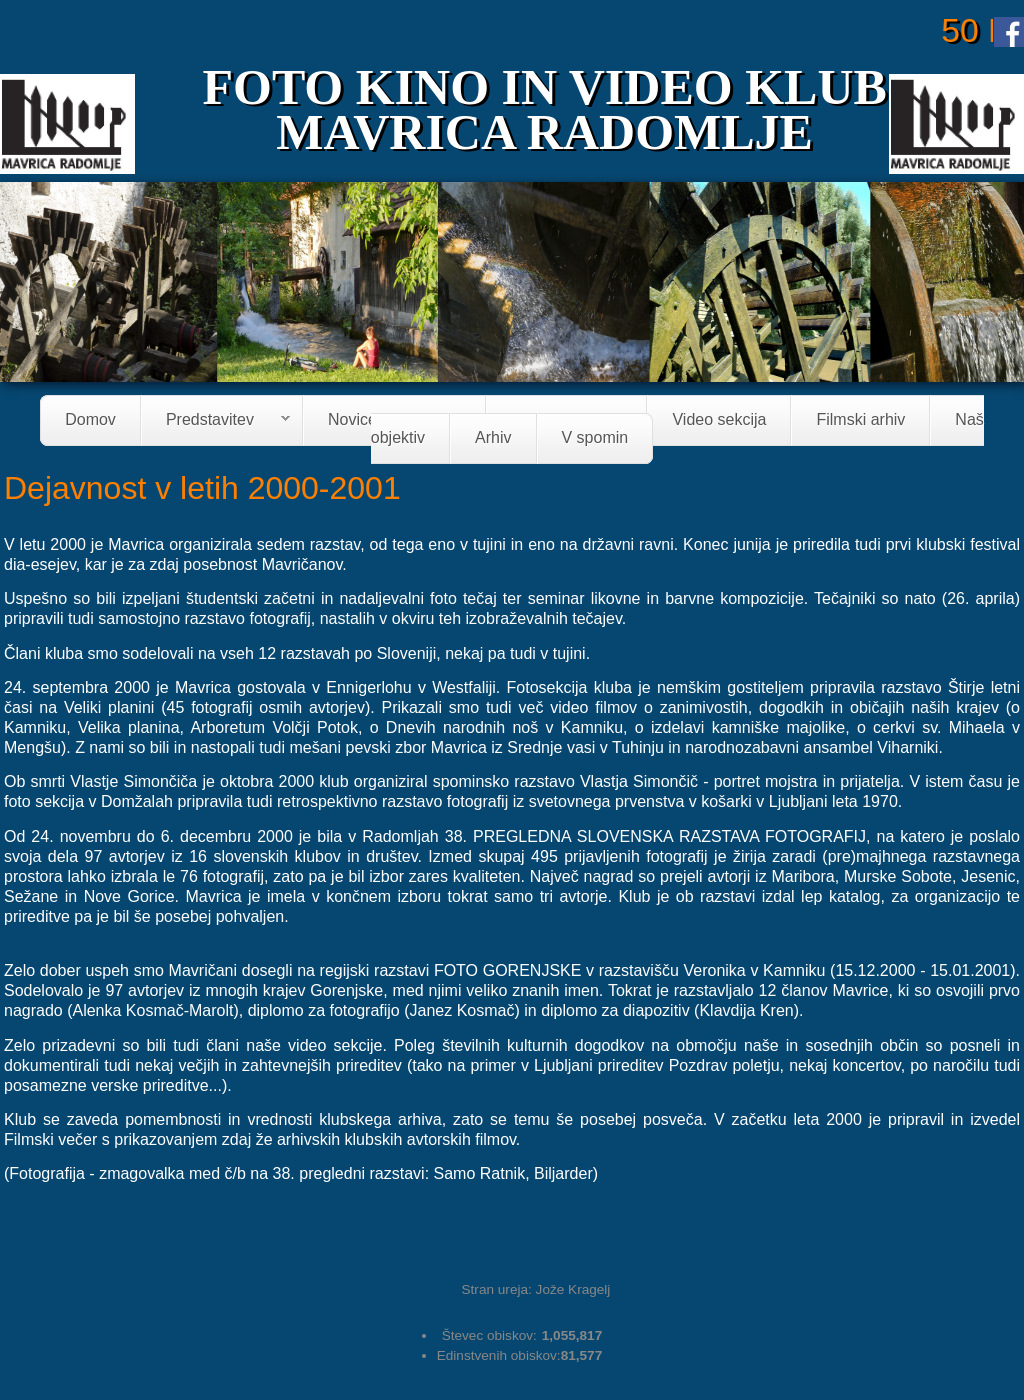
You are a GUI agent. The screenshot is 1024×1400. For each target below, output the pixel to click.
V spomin (595, 438)
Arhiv (493, 438)
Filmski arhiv (860, 420)
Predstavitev (216, 421)
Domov (90, 420)
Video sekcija (719, 420)
